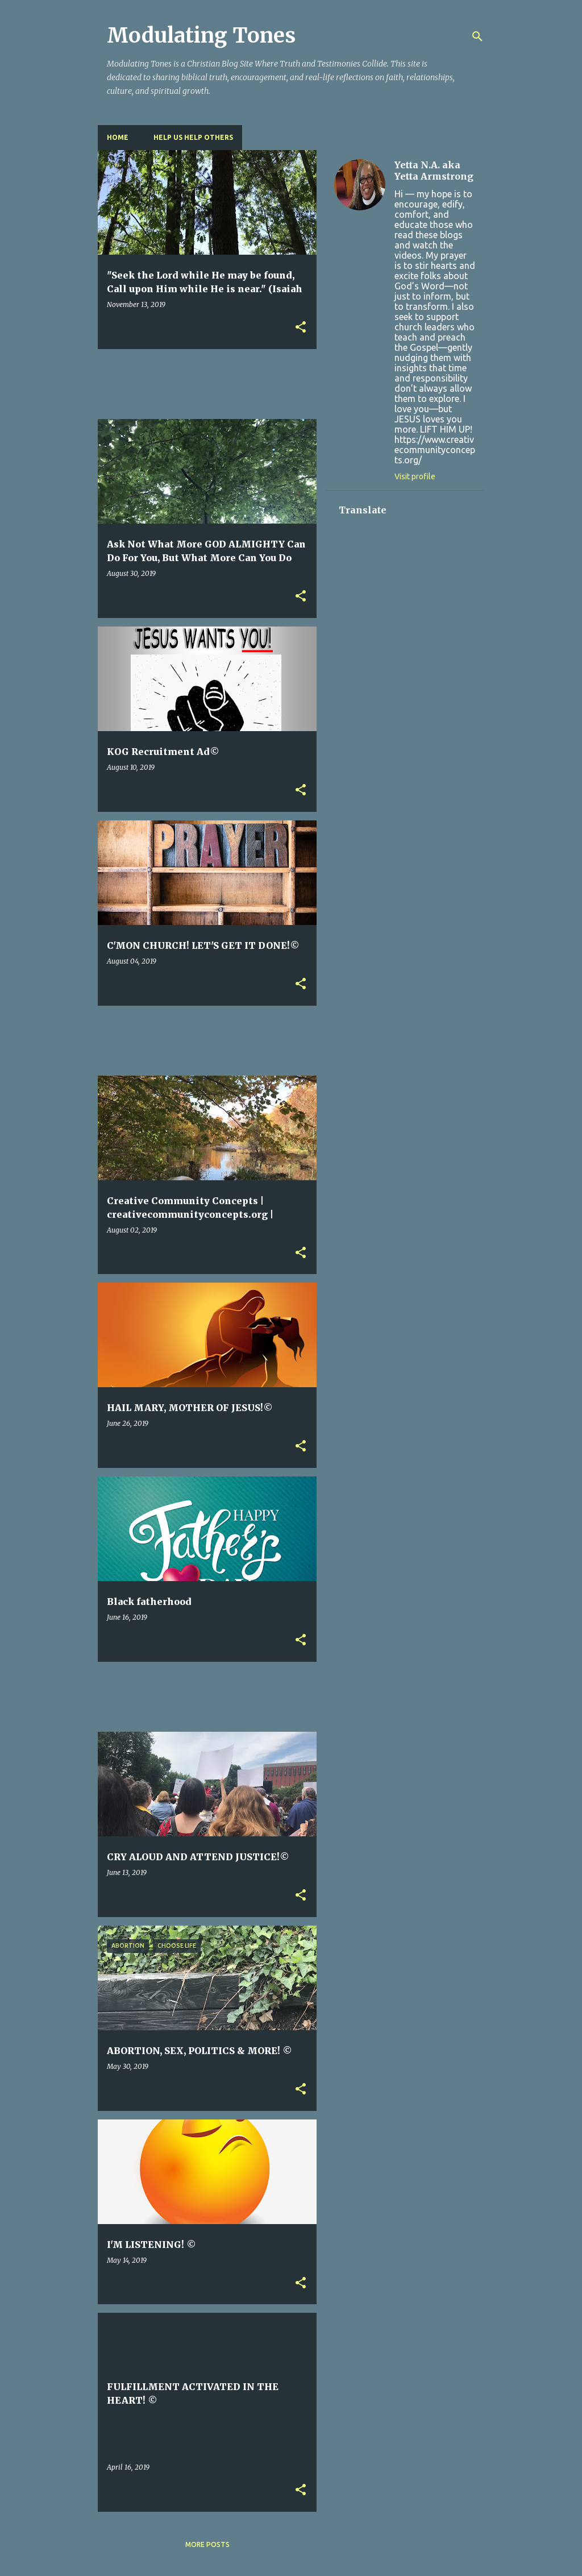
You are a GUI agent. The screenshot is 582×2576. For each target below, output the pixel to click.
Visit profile (414, 476)
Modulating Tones (201, 35)
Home (117, 137)
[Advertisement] (305, 383)
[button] (300, 327)
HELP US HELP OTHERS (193, 137)
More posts (207, 2544)
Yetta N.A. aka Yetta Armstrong (433, 170)
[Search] (477, 36)
